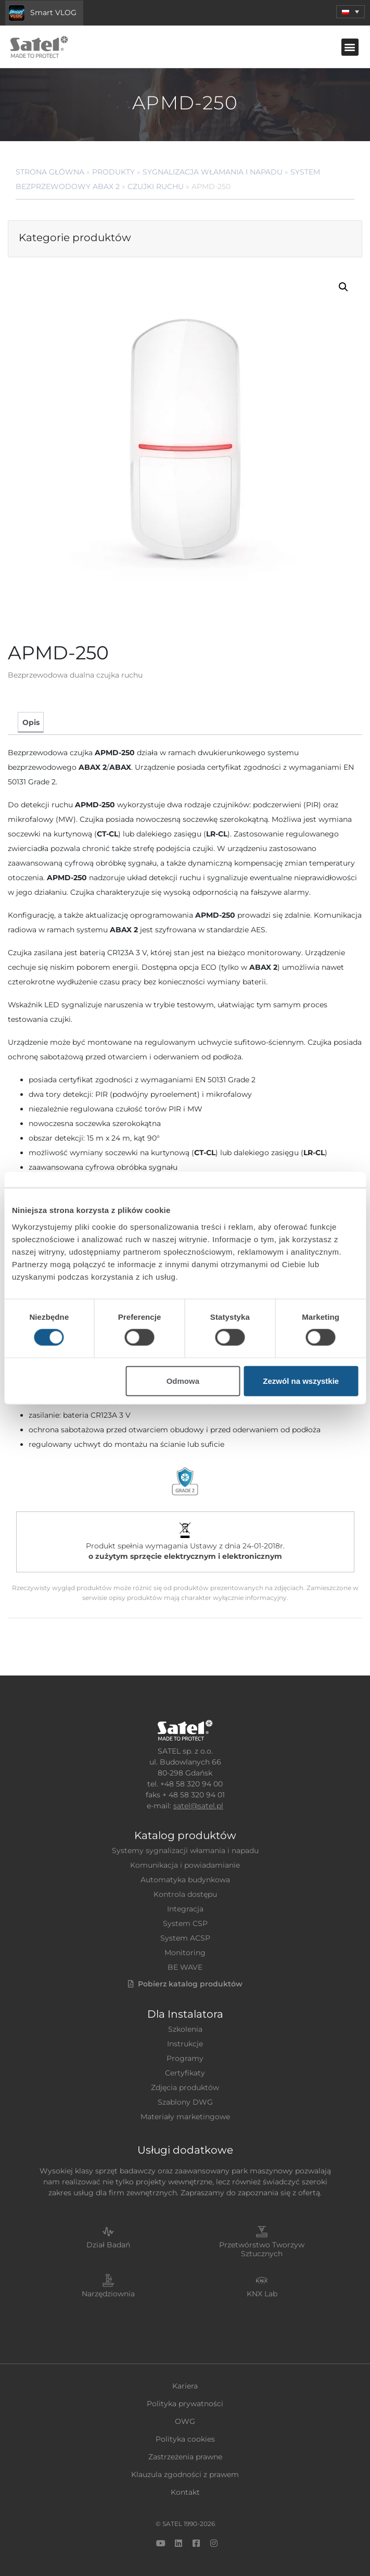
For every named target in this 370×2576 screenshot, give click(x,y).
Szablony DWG (185, 2102)
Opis (31, 722)
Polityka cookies (185, 2439)
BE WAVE (185, 1967)
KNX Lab (262, 2293)
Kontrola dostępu (185, 1894)
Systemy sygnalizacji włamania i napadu (185, 1850)
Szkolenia (185, 2029)
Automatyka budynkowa (185, 1879)
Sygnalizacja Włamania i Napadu (213, 172)
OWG (185, 2421)
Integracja (185, 1909)
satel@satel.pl (198, 1805)
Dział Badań (108, 2244)
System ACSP (185, 1938)
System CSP (185, 1923)
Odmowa (183, 1380)
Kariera (185, 2386)
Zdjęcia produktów (185, 2087)
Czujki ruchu (155, 186)
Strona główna (50, 172)
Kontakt (185, 2492)
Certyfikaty (185, 2073)
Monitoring (185, 1952)
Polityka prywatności (185, 2403)
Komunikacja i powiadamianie (185, 1865)
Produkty (113, 172)
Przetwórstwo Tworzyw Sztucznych (261, 2249)
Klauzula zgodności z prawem (185, 2474)
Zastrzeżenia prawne (185, 2456)
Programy (185, 2058)
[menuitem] (350, 11)
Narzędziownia (108, 2293)
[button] (350, 47)
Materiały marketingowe (185, 2116)
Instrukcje (185, 2043)
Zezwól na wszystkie (301, 1380)
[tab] (30, 722)
